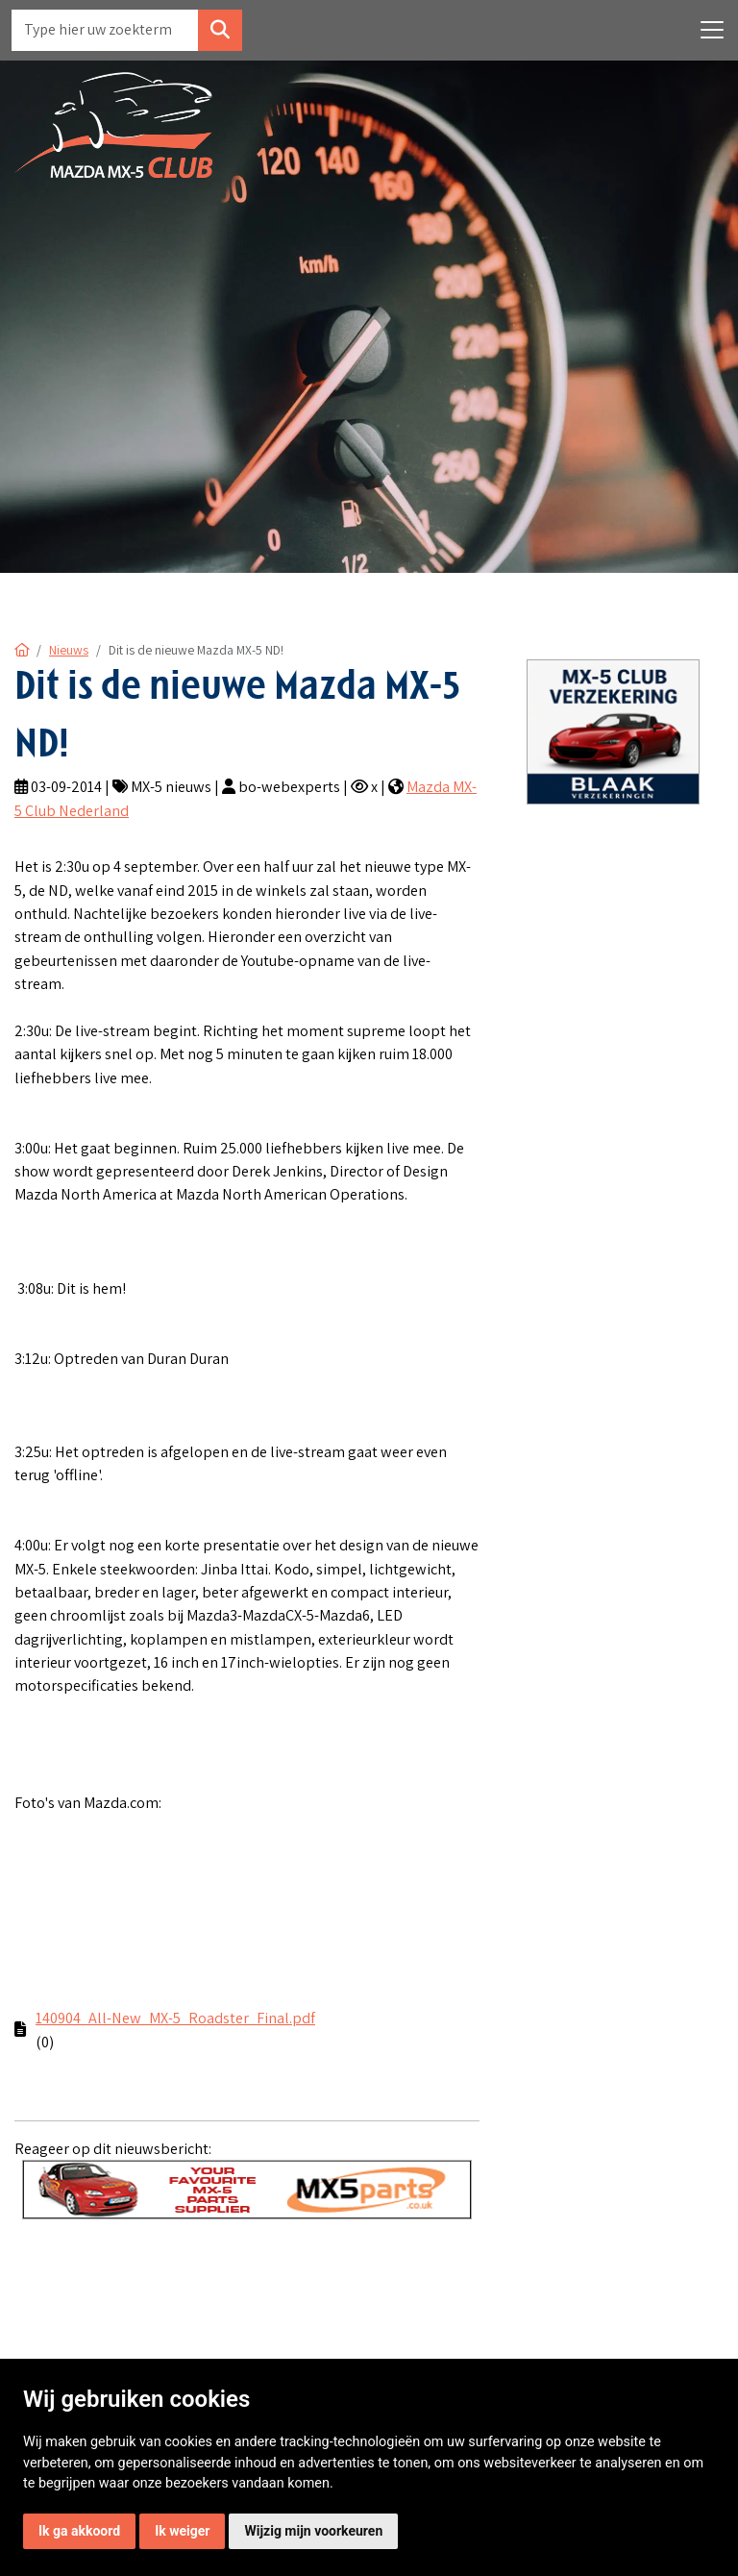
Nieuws (68, 649)
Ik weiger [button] (182, 2531)
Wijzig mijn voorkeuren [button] (313, 2531)
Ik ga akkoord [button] (79, 2531)
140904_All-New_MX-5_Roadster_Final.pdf (175, 2017)
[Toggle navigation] (712, 29)
